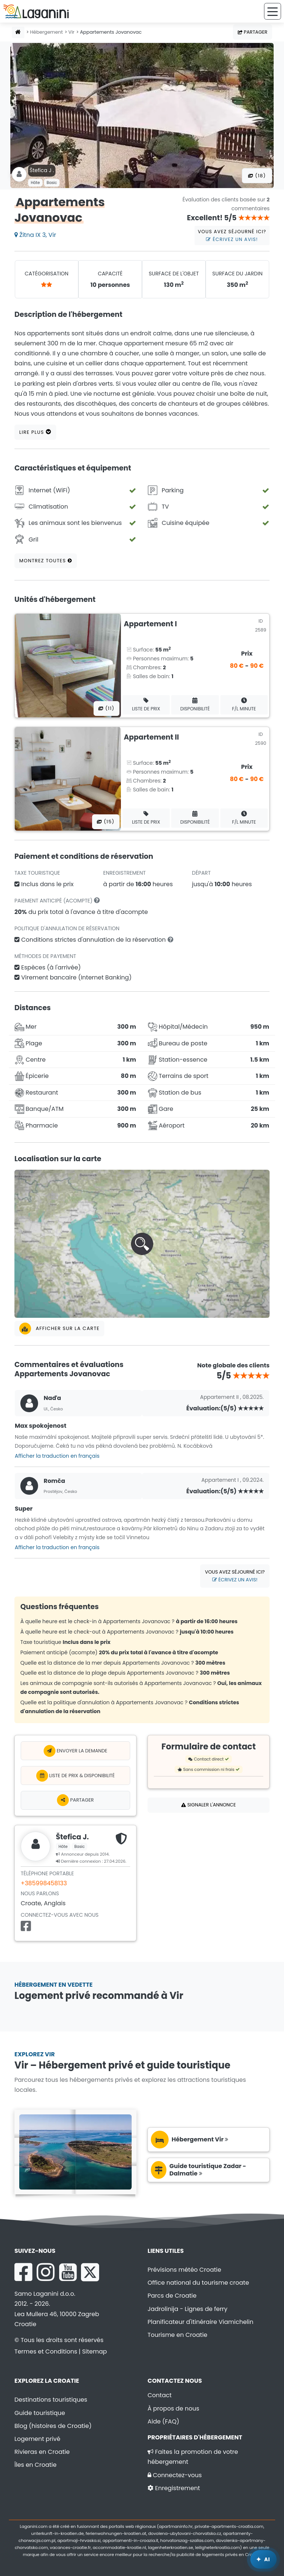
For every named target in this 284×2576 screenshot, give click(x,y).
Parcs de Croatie (172, 2295)
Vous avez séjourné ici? (232, 235)
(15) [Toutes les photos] (106, 821)
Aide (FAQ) (163, 2421)
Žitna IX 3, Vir (35, 235)
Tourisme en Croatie (177, 2335)
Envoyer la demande (75, 1751)
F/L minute (244, 704)
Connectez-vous (175, 2475)
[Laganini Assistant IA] (263, 2559)
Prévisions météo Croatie (184, 2269)
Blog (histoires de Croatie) (53, 2426)
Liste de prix (146, 704)
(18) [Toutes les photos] (257, 175)
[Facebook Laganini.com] (23, 2272)
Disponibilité (195, 704)
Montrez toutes (45, 560)
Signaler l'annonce (208, 1805)
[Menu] (272, 11)
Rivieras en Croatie (42, 2452)
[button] (142, 1244)
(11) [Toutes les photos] (106, 708)
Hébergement (46, 32)
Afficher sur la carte (59, 1328)
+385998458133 (44, 1883)
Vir (71, 32)
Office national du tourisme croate (198, 2282)
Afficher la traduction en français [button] (57, 1456)
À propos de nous (173, 2408)
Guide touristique (39, 2413)
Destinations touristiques (50, 2399)
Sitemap (94, 2351)
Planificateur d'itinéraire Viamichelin (200, 2322)
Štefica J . (42, 170)
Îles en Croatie (35, 2465)
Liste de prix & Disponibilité (75, 1776)
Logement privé (37, 2439)
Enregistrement (174, 2488)
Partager (252, 32)
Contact (160, 2395)
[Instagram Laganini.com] (45, 2272)
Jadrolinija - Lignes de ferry (187, 2309)
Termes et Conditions (45, 2351)
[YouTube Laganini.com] (68, 2272)
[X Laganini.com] (90, 2272)
